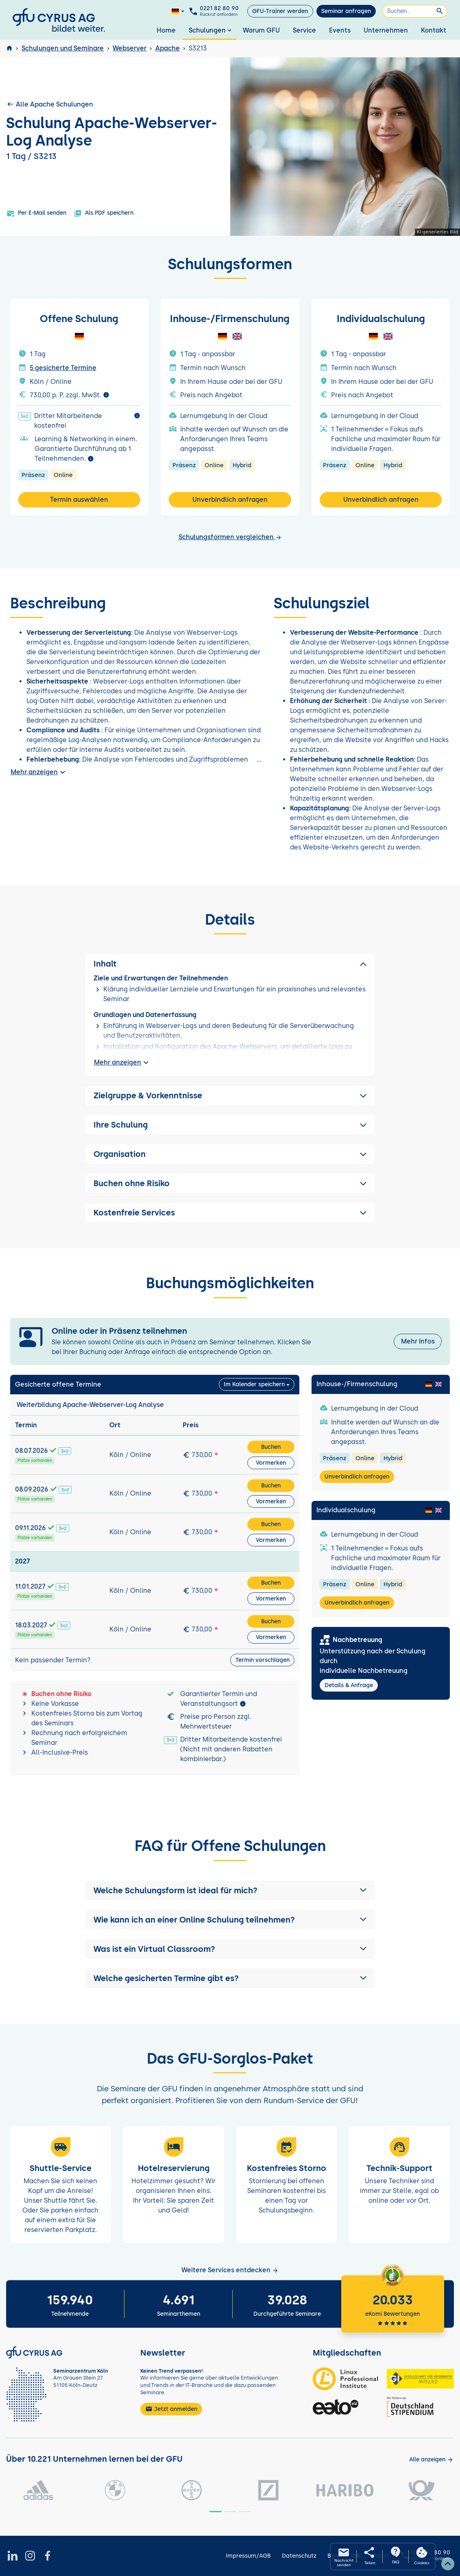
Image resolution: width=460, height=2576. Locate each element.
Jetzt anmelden (171, 2409)
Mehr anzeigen (39, 772)
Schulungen (211, 30)
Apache (167, 48)
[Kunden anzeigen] (431, 2459)
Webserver (129, 48)
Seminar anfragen (346, 11)
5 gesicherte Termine (63, 368)
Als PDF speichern (103, 213)
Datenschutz (299, 2555)
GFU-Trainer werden (280, 11)
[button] (230, 1890)
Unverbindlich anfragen (230, 499)
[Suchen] (414, 11)
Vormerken (271, 1462)
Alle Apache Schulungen (49, 104)
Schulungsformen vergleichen (230, 537)
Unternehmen (386, 30)
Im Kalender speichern (254, 1384)
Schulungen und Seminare (63, 48)
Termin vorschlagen (262, 1660)
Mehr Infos (418, 1341)
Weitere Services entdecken (230, 2270)
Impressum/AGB (248, 2555)
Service (304, 30)
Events (340, 30)
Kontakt (433, 30)
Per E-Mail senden (36, 213)
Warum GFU (261, 30)
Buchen (271, 1447)
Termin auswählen (79, 499)
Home (166, 30)
